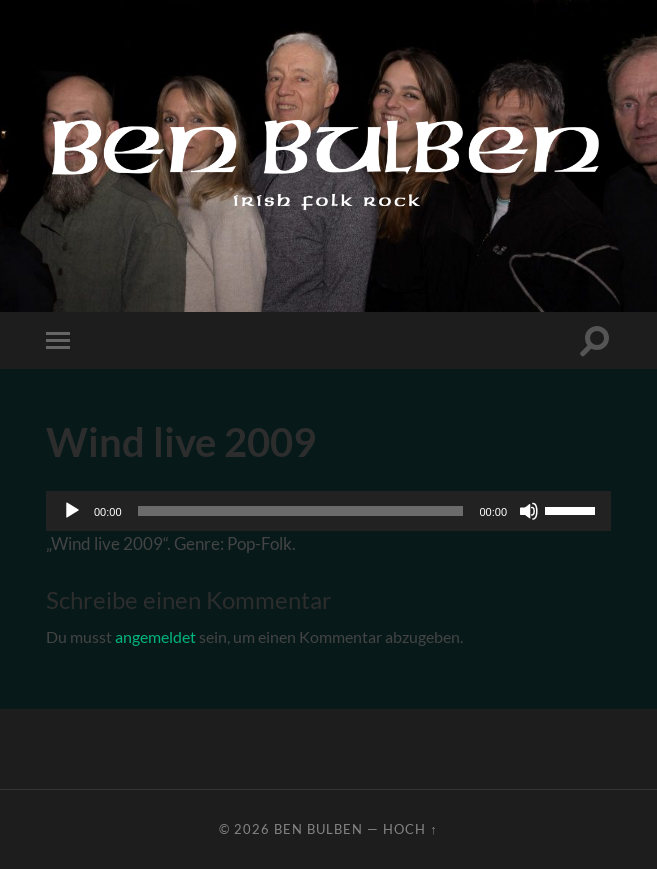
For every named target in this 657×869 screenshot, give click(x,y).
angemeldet (155, 636)
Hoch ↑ (410, 829)
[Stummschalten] (529, 511)
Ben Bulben (318, 829)
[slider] (301, 511)
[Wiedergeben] (72, 511)
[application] (328, 511)
